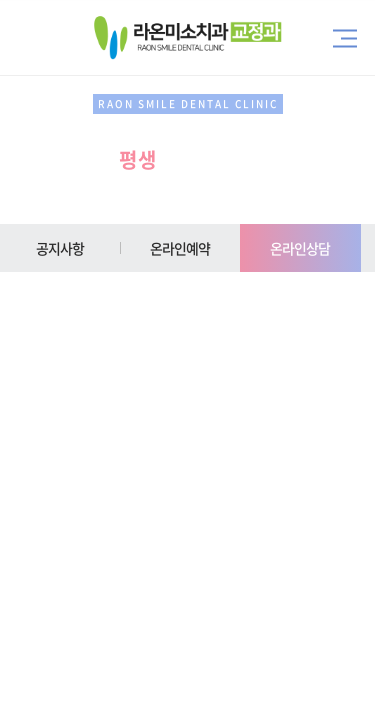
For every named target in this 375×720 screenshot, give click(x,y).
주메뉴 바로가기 (0, 0)
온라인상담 (300, 248)
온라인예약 (180, 248)
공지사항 (60, 248)
